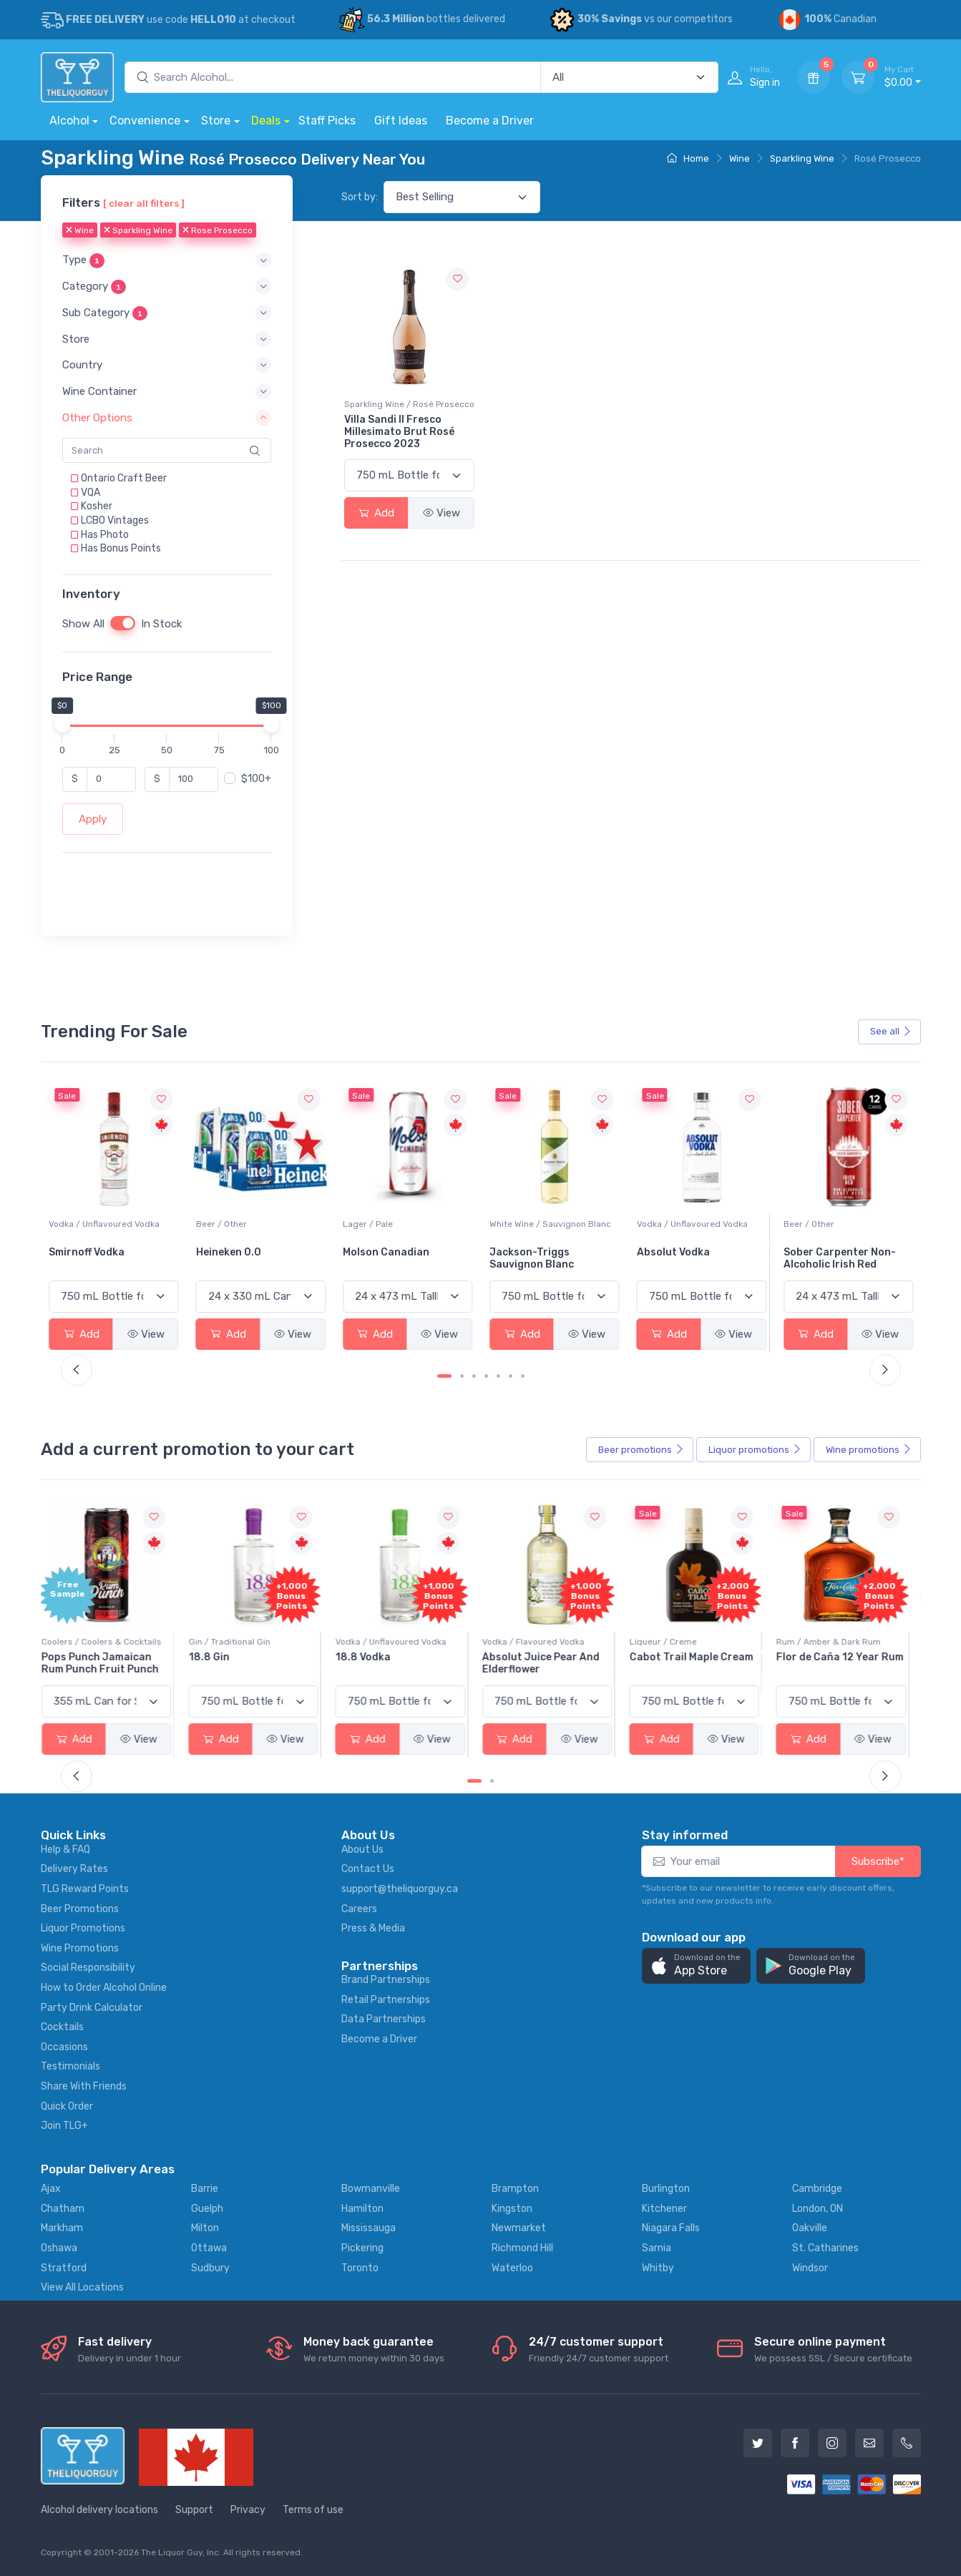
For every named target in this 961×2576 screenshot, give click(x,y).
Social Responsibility (88, 1968)
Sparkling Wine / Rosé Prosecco (409, 404)
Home (688, 158)
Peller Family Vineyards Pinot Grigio (107, 1258)
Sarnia (656, 2248)
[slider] (62, 725)
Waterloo (512, 2268)
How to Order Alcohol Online (104, 1988)
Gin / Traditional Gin (237, 1642)
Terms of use (313, 2510)
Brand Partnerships (385, 1980)
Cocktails (62, 2027)
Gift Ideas (400, 120)
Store (215, 120)
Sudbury (210, 2268)
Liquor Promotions (83, 1928)
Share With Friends (84, 2086)
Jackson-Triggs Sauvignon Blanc (679, 1258)
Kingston (512, 2209)
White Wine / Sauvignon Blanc (697, 1224)
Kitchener (664, 2209)
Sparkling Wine (802, 158)
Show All (83, 623)
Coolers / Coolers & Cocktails (109, 1642)
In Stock (161, 623)
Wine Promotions (80, 1948)
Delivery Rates (74, 1869)
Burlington (666, 2189)
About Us (362, 1849)
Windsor (810, 2268)
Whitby (658, 2268)
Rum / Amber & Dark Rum (836, 1642)
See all (891, 1031)
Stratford (64, 2268)
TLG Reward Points (85, 1889)
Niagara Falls (671, 2228)
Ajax (51, 2189)
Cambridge (817, 2189)
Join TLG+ (64, 2126)
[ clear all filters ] (144, 203)
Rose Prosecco (217, 231)
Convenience (144, 120)
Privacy (247, 2510)
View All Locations (82, 2287)
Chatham (62, 2209)
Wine (739, 158)
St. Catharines (825, 2248)
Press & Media (373, 1928)
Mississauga (368, 2228)
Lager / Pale (514, 1224)
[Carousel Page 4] (486, 1376)
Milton (205, 2228)
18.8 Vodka (370, 1657)
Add (376, 512)
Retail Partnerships (385, 2000)
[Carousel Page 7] (523, 1376)
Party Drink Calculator (91, 2008)
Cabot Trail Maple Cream (699, 1657)
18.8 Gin (216, 1657)
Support (194, 2510)
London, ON (817, 2209)
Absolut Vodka (820, 1252)
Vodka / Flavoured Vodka (540, 1642)
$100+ (256, 779)
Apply (93, 819)
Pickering (362, 2248)
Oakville (809, 2228)
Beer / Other (368, 1224)
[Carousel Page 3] (474, 1376)
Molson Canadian (532, 1252)
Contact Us (367, 1869)
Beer (641, 1450)
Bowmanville (370, 2189)
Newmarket (519, 2228)
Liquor (754, 1450)
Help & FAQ (65, 1849)
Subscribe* (878, 1861)
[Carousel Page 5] (498, 1376)
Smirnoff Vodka (234, 1252)
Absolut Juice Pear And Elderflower (548, 1663)
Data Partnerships (383, 2019)
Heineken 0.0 (375, 1252)
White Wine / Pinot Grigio (99, 1224)
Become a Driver (490, 120)
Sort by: (359, 197)
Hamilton (362, 2209)
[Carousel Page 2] (462, 1376)
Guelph (207, 2209)
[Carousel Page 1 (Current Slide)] (444, 1376)
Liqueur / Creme (670, 1642)
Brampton (515, 2189)
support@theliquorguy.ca (399, 1889)
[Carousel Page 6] (510, 1376)
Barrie (204, 2189)
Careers (359, 1909)
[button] (166, 261)
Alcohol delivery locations (99, 2510)
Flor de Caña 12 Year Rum (847, 1657)
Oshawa (59, 2248)
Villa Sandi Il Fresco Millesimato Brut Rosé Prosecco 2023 (399, 431)
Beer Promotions (80, 1909)
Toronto (360, 2268)
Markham (62, 2228)
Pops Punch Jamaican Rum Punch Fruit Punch (107, 1663)
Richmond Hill (522, 2248)
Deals (266, 120)
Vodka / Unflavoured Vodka (251, 1224)
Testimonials (70, 2066)
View (441, 512)
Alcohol (69, 120)
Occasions (64, 2047)
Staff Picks (327, 120)
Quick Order (67, 2106)
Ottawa (209, 2248)
